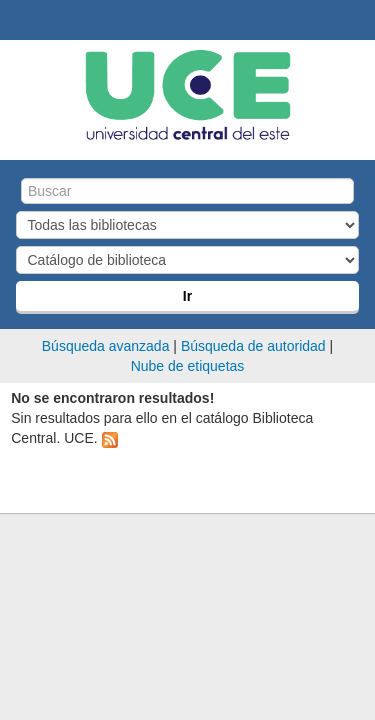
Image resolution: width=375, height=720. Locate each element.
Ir (187, 296)
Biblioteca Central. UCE (21, 21)
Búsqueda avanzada (106, 346)
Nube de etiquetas (188, 366)
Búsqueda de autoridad (253, 346)
